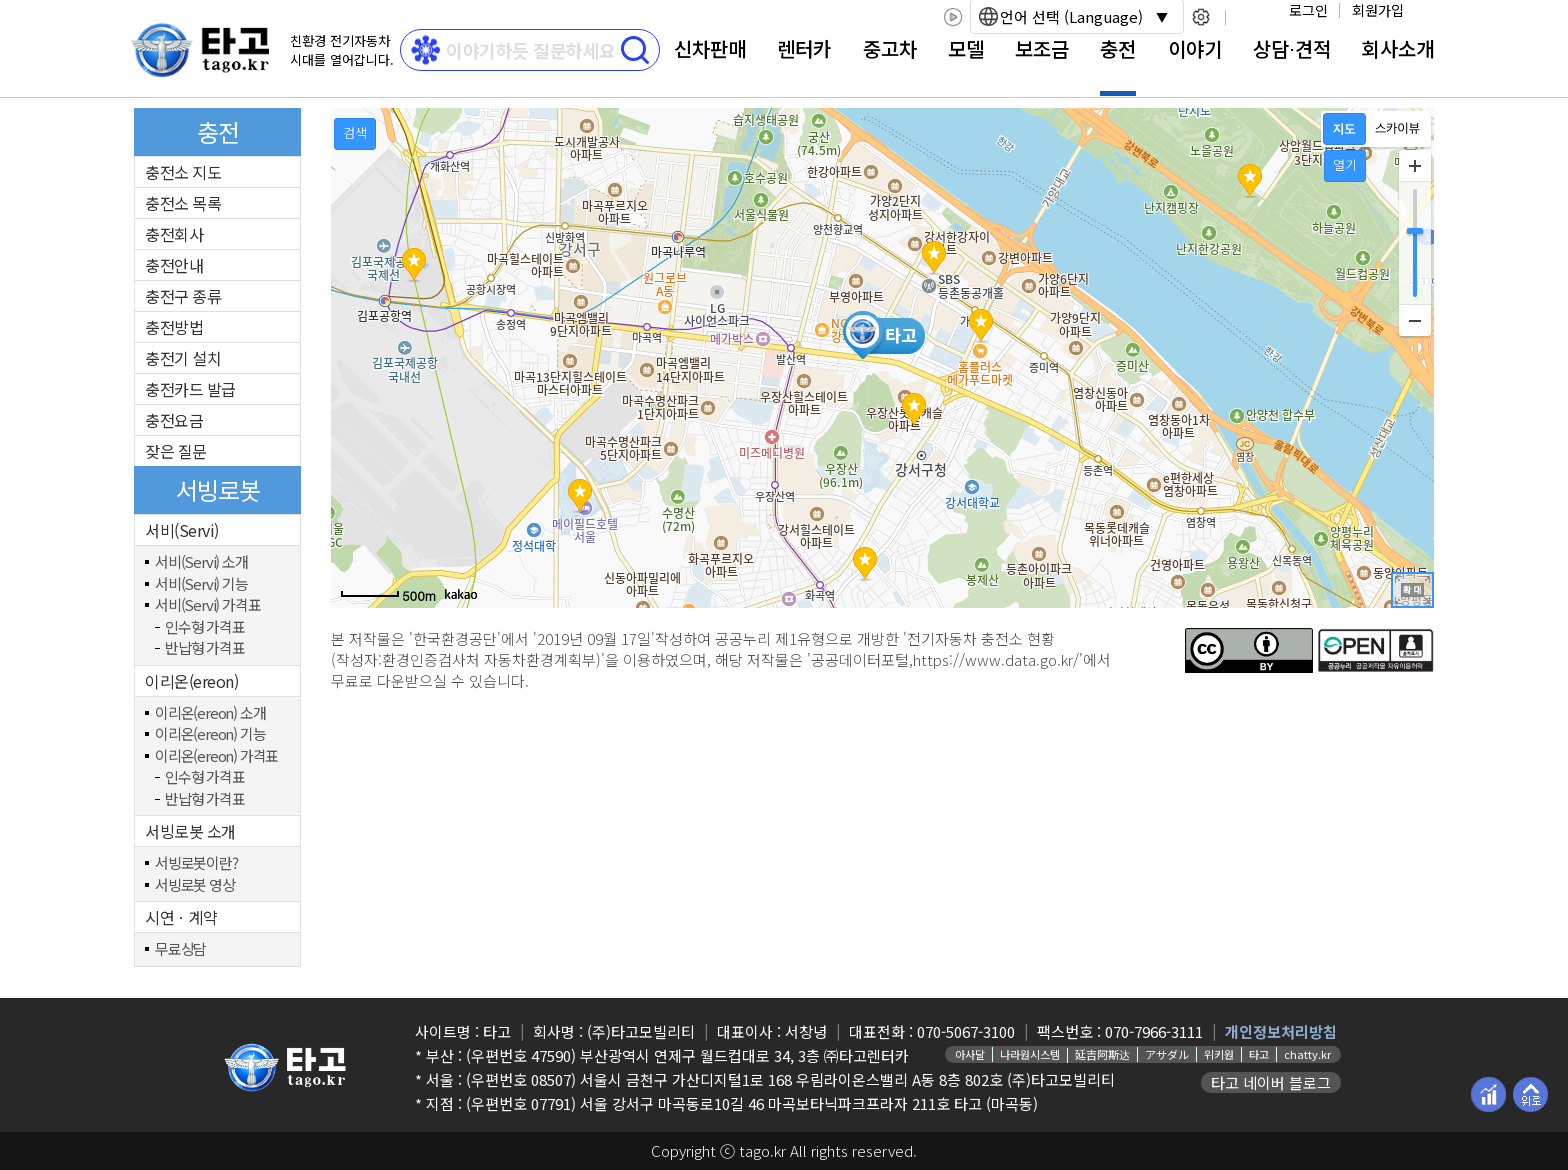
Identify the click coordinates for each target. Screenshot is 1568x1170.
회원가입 (1378, 10)
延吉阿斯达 (1102, 1054)
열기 (1345, 164)
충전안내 (174, 265)
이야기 (1195, 48)
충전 (1118, 48)
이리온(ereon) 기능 (210, 734)
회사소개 (1398, 48)
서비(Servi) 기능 (201, 584)
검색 (355, 132)
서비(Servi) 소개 (201, 562)
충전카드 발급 (190, 389)
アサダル (1167, 1054)
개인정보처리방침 (1281, 1031)
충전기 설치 (183, 358)
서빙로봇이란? (196, 863)
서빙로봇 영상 (195, 885)
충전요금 (174, 420)
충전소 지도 (183, 172)
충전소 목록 (183, 203)
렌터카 (804, 48)
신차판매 (710, 48)
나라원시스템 (1030, 1054)
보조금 (1042, 48)
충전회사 (174, 234)
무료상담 (180, 949)
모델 (966, 48)
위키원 (1219, 1054)
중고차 (890, 48)
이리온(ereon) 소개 (210, 713)
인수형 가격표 (205, 627)
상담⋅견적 (1292, 48)
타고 (1259, 1054)
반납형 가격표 (205, 648)
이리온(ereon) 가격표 (216, 756)
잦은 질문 (176, 451)
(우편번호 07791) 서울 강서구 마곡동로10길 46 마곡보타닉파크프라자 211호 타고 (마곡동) (752, 1103)
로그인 (1308, 10)
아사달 (970, 1054)
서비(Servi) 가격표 (207, 605)
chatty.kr (1307, 1054)
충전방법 (174, 327)
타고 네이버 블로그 (1271, 1082)
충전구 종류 (183, 296)
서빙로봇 (218, 489)
